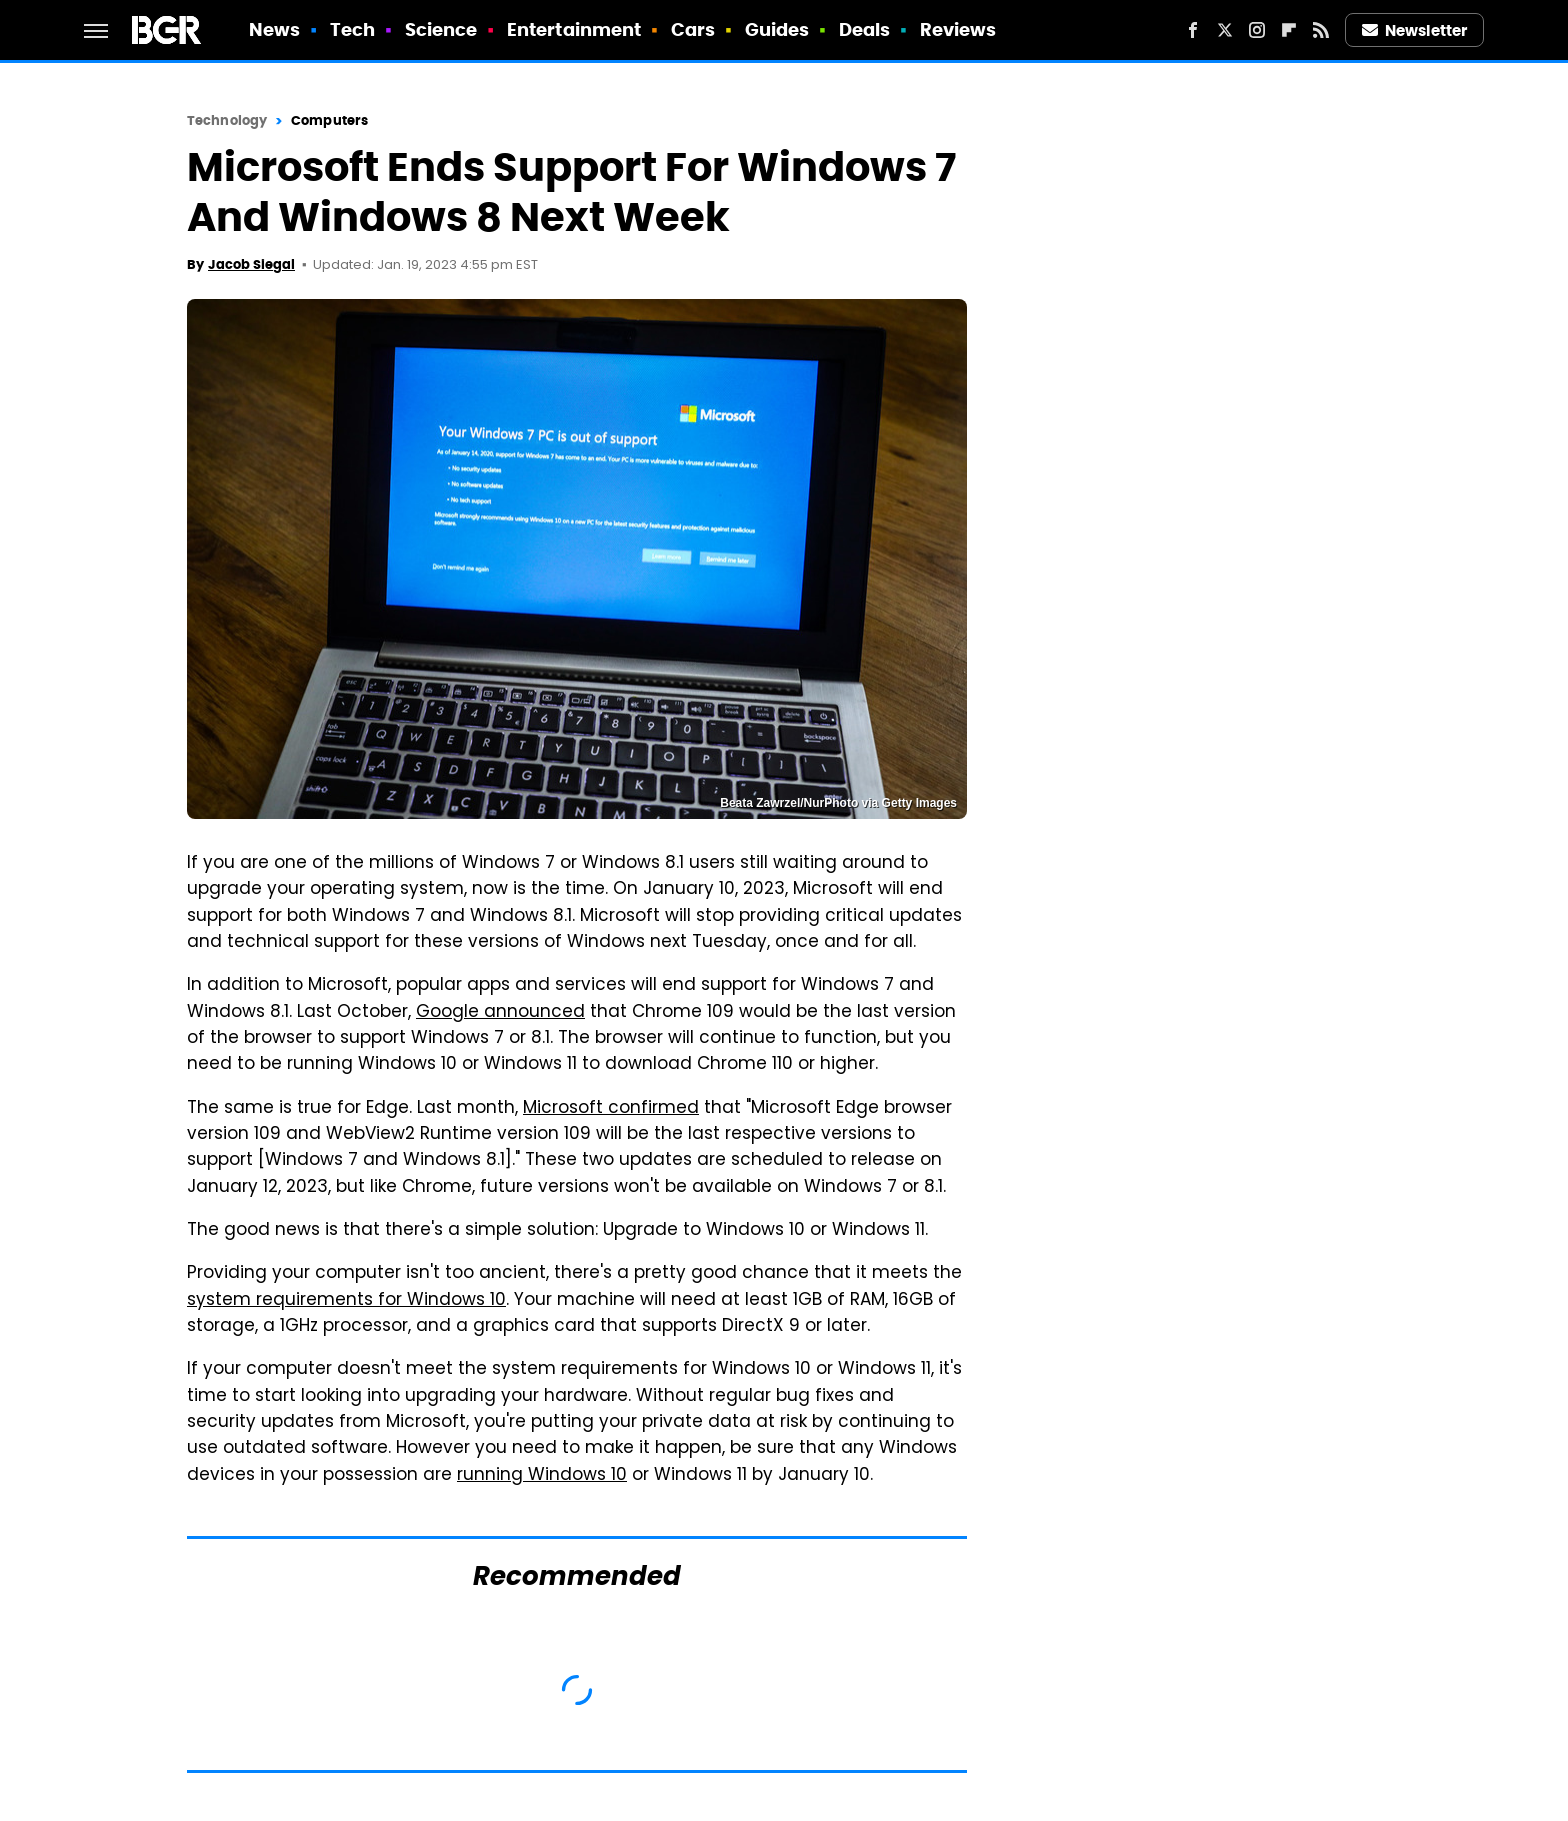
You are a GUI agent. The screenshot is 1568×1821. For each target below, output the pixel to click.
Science (441, 29)
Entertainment (574, 29)
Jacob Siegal (251, 264)
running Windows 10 (542, 1476)
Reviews (958, 29)
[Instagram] (1257, 30)
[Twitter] (1225, 30)
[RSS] (1321, 30)
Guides (777, 29)
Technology (227, 120)
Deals (865, 29)
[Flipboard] (1289, 30)
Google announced (500, 1013)
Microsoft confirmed (611, 1109)
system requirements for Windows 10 (346, 1301)
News (274, 29)
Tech (352, 29)
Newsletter (1415, 30)
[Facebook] (1193, 30)
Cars (693, 29)
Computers (329, 120)
